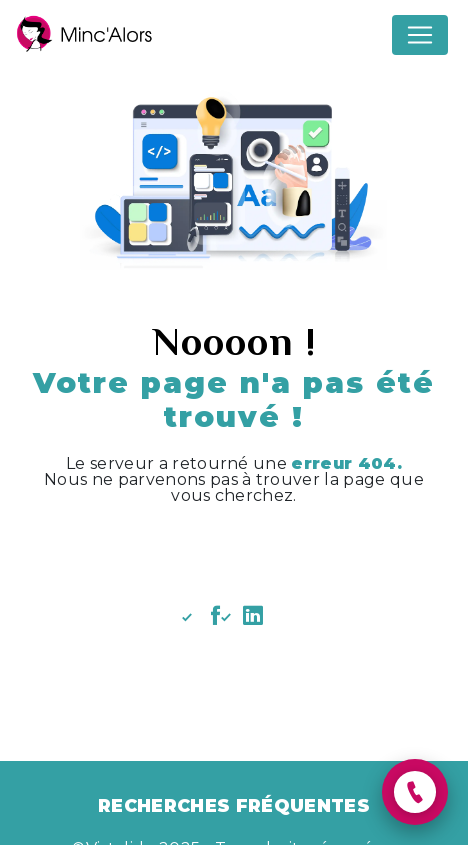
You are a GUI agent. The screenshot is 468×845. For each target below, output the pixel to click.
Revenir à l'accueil (233, 552)
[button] (415, 792)
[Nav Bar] (420, 35)
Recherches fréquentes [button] (234, 805)
